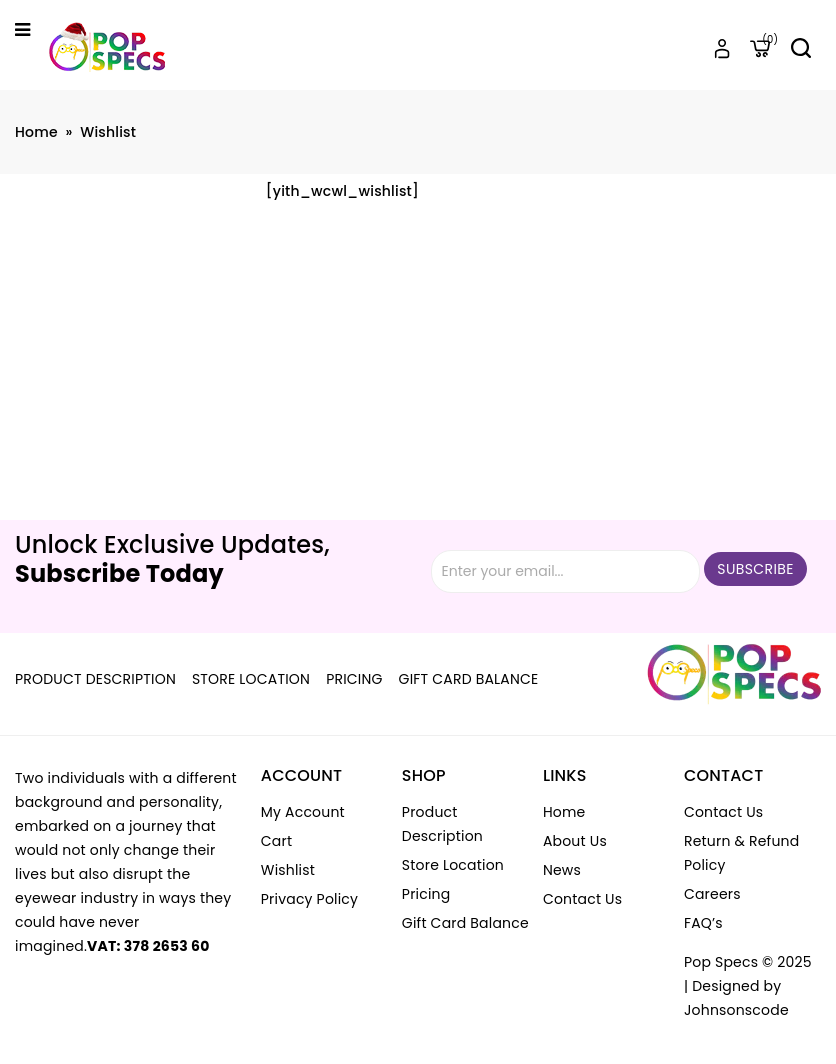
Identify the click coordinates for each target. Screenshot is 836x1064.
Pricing (354, 679)
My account (303, 812)
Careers (712, 894)
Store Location (251, 679)
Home (36, 132)
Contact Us (582, 899)
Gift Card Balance (469, 679)
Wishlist (288, 870)
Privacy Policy (309, 899)
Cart (276, 841)
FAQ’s (703, 923)
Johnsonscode (736, 1010)
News (562, 870)
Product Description (95, 679)
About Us (575, 841)
